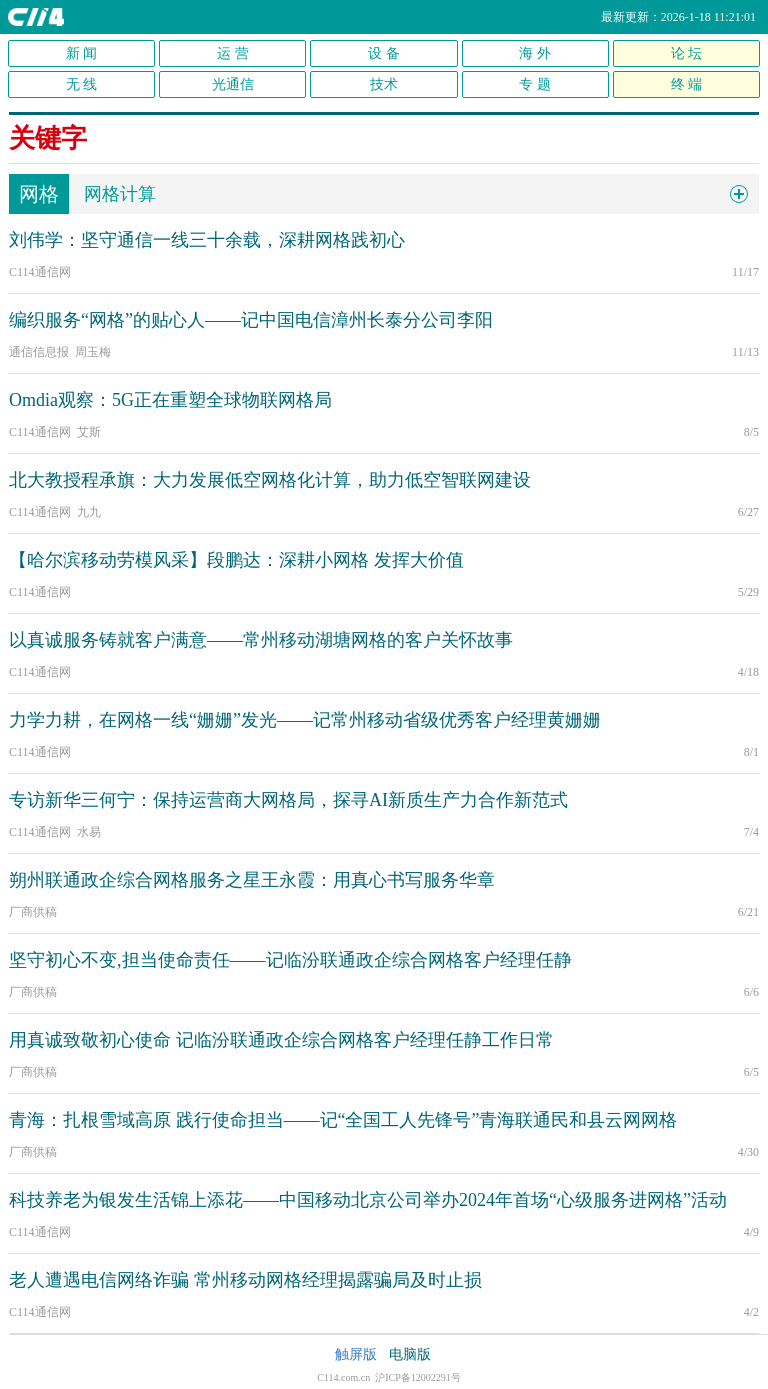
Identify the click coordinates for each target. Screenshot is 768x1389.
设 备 (384, 53)
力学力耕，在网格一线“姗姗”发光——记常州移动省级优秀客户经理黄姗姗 (305, 720)
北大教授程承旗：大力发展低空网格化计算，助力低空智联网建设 (270, 480)
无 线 (82, 84)
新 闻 (82, 53)
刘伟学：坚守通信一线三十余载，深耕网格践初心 (207, 240)
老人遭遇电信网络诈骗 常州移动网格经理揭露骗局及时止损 (245, 1280)
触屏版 (356, 1354)
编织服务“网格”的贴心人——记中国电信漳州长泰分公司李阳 (251, 320)
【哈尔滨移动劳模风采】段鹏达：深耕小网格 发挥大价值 (236, 560)
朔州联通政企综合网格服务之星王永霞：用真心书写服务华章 (252, 880)
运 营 (233, 53)
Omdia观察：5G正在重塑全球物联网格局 (170, 400)
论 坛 (687, 53)
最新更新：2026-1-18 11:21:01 (678, 17)
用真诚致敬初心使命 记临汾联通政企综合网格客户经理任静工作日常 (281, 1040)
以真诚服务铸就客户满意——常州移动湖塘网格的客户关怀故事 (261, 640)
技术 (384, 84)
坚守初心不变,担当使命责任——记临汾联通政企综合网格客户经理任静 (290, 960)
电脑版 (410, 1354)
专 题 (535, 84)
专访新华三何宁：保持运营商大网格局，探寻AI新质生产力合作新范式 (288, 800)
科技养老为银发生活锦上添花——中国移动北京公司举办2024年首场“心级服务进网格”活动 (368, 1200)
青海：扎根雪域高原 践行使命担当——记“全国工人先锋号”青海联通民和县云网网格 (343, 1120)
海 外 (535, 53)
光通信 (233, 84)
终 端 (687, 84)
